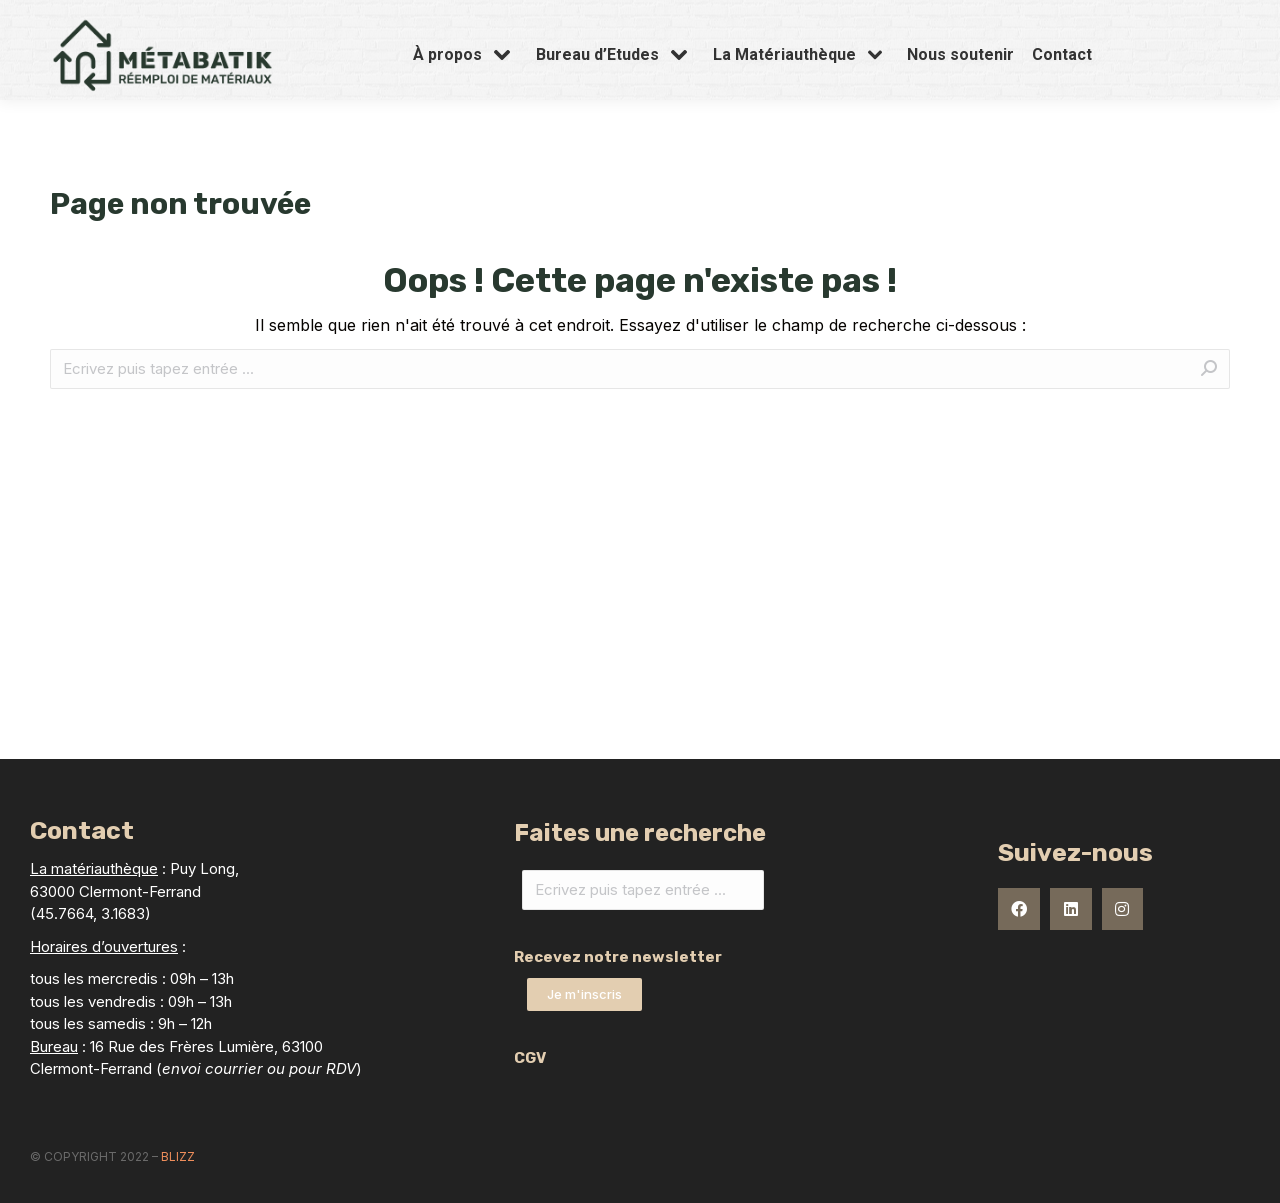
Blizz (178, 1156)
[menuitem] (465, 94)
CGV (530, 1058)
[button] (584, 994)
